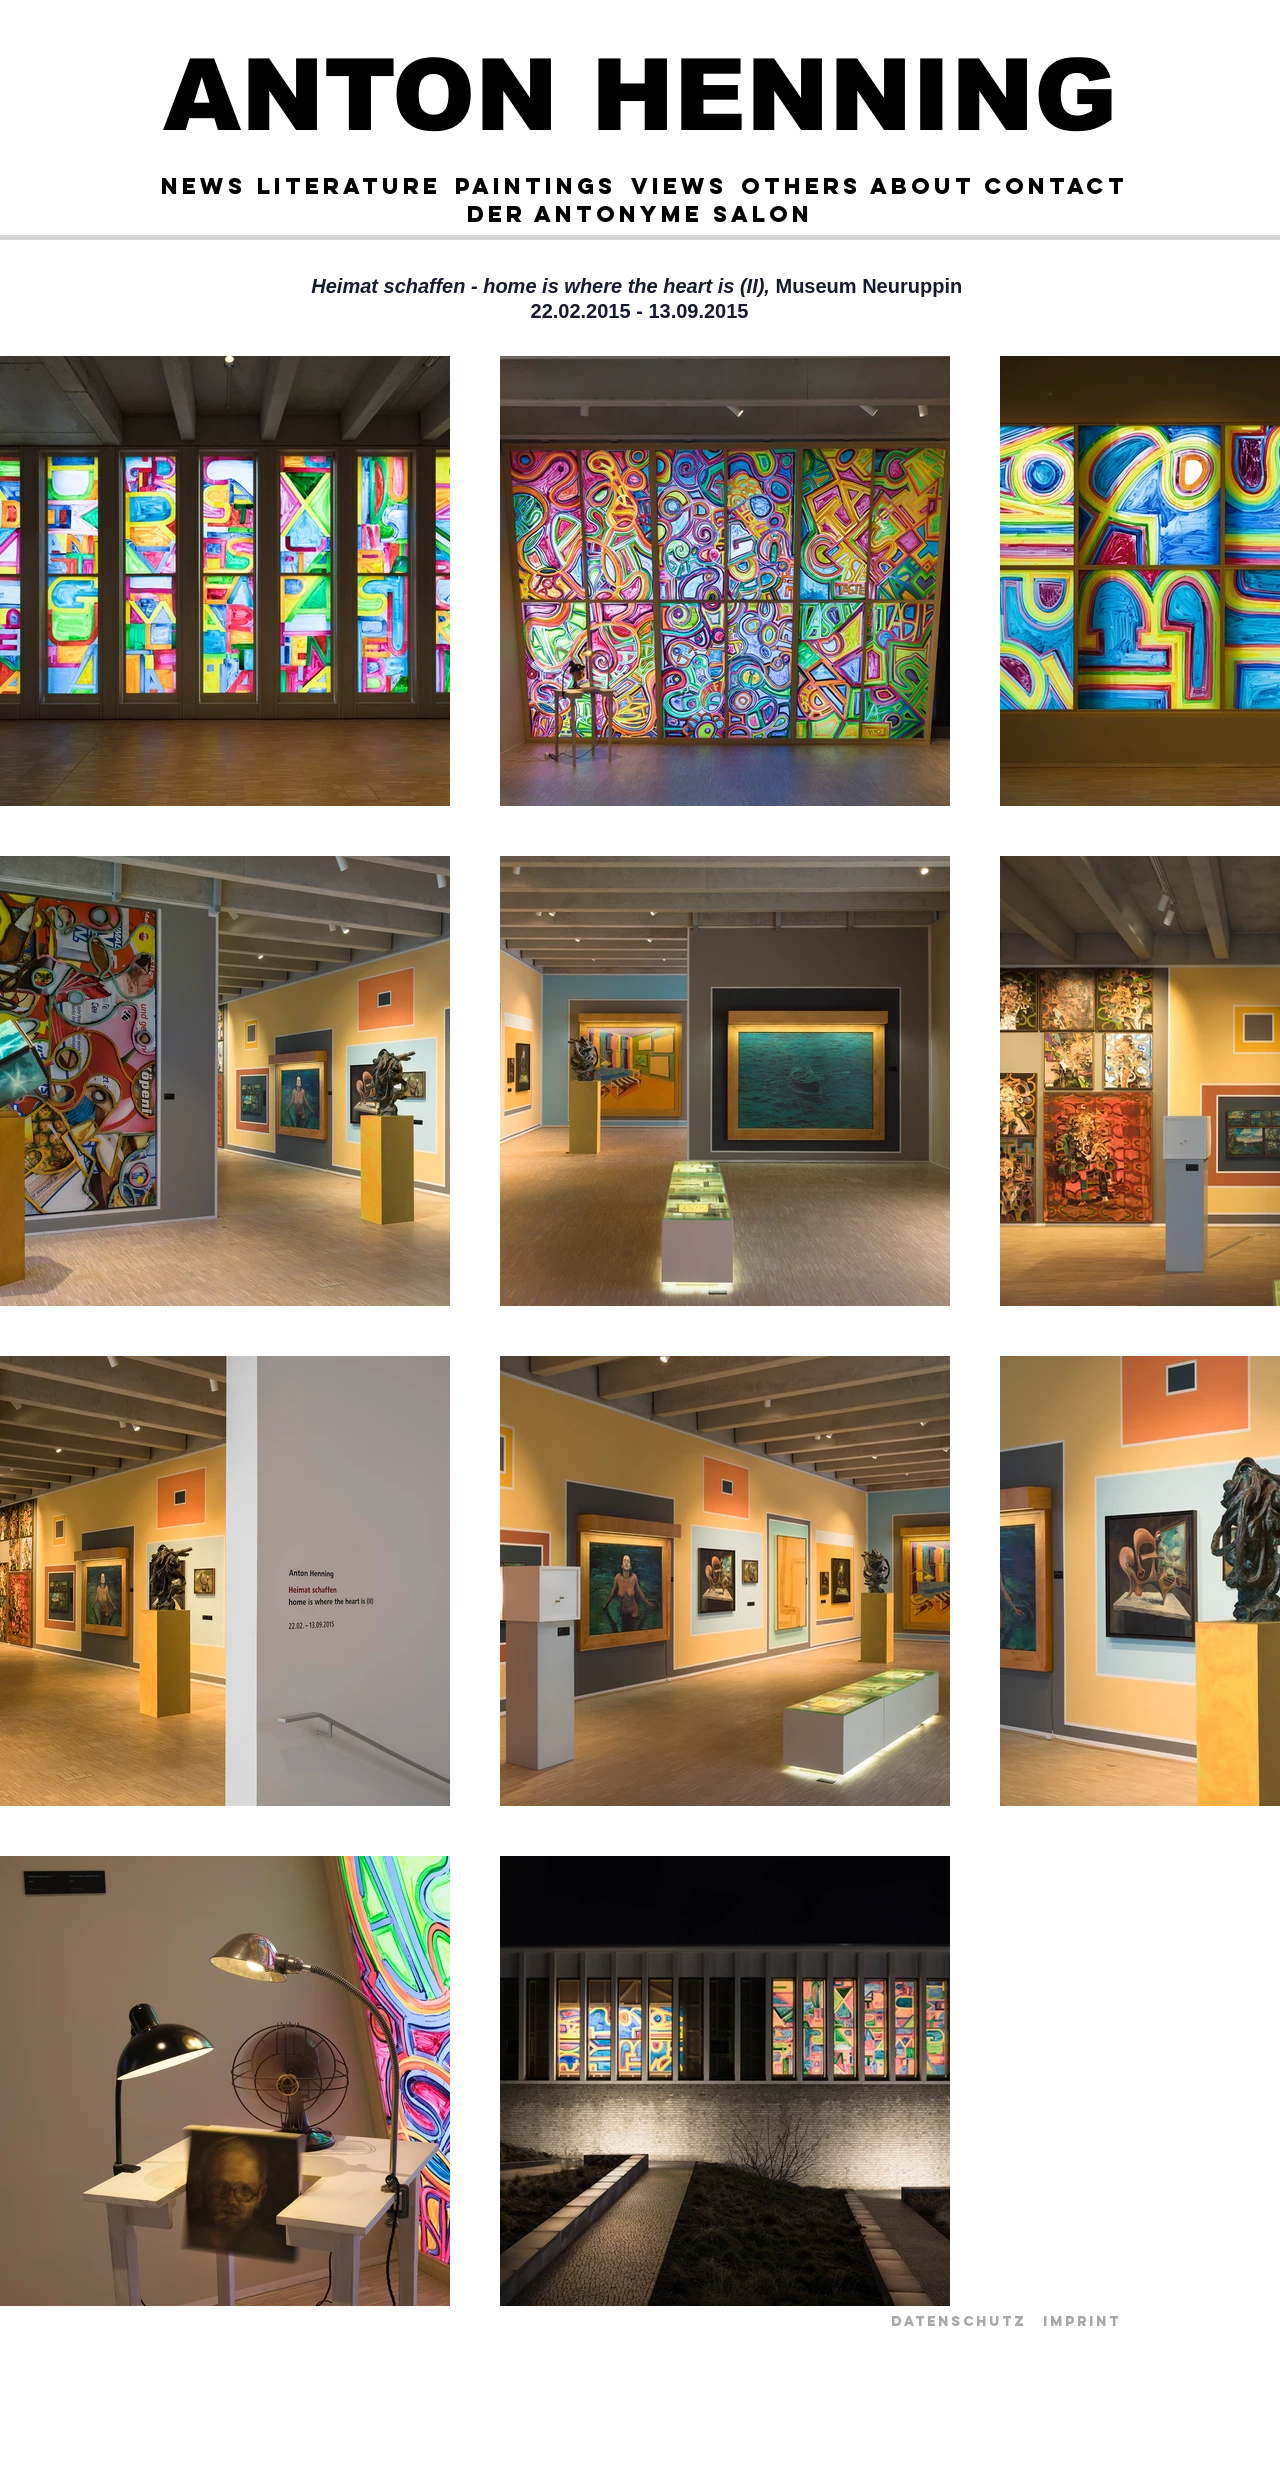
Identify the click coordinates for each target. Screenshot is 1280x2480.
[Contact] (1055, 186)
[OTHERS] (801, 186)
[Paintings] (535, 186)
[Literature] (349, 186)
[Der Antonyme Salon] (639, 214)
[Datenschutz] (958, 2322)
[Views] (678, 186)
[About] (922, 186)
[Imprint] (1082, 2322)
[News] (203, 186)
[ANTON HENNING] (640, 95)
